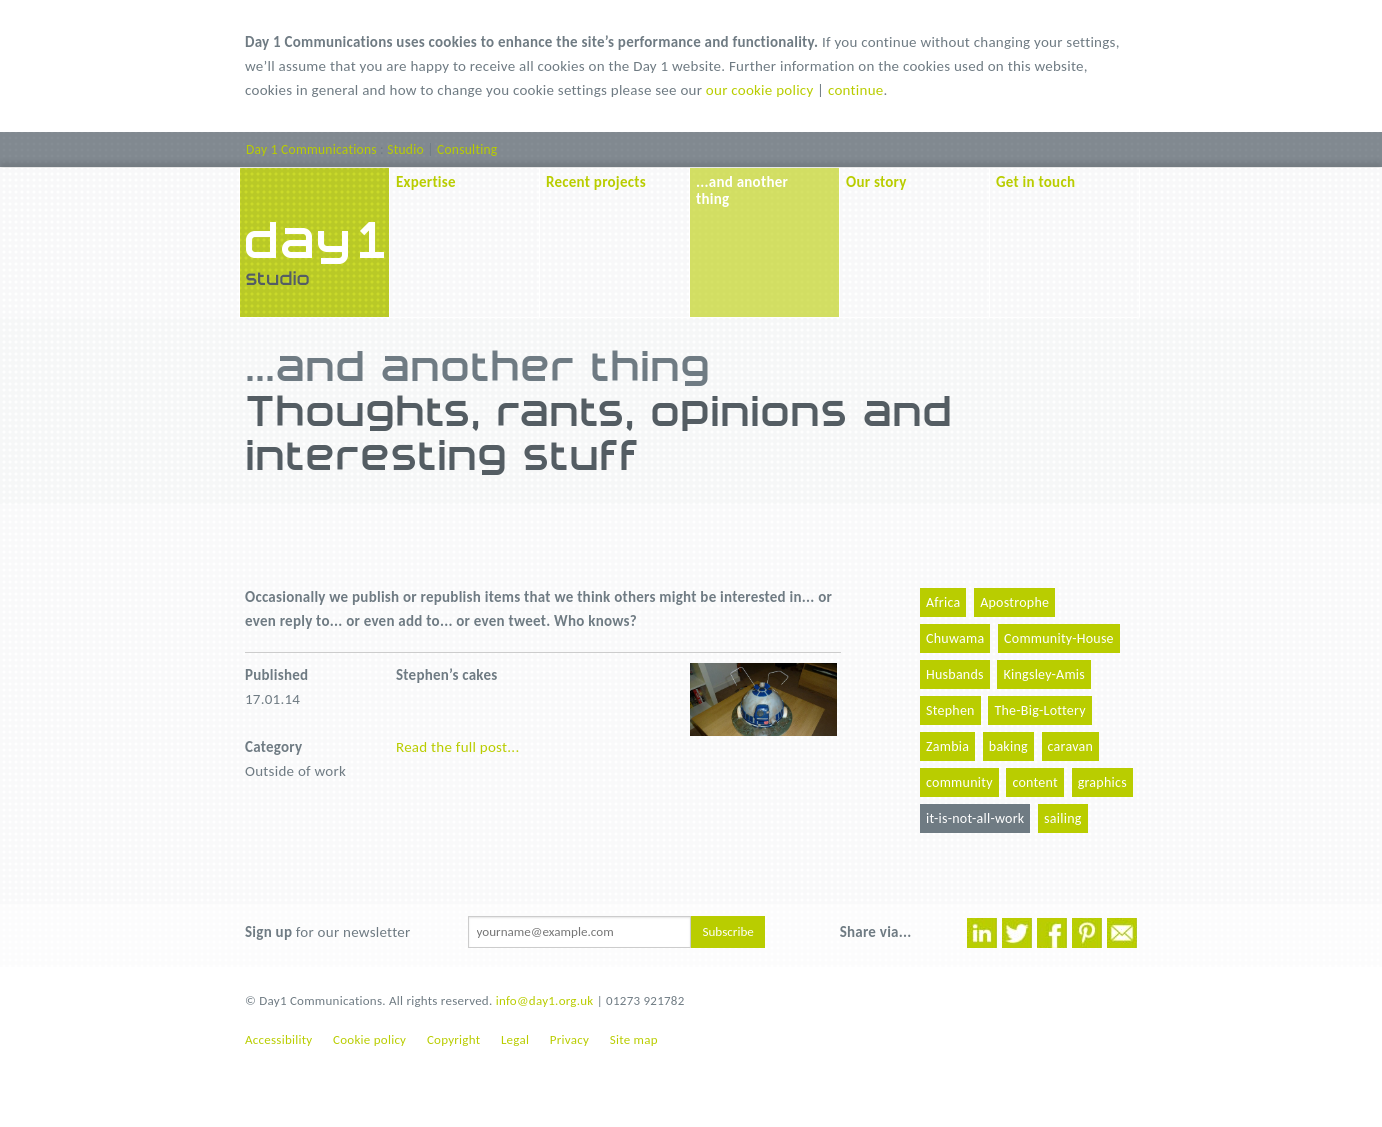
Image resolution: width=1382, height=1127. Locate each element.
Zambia (947, 746)
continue (856, 90)
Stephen (950, 710)
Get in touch (1035, 182)
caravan (1071, 746)
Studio (405, 149)
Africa (943, 602)
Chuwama (955, 638)
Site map (634, 1039)
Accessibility (278, 1039)
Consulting (467, 149)
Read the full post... (457, 747)
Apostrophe (1014, 602)
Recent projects (596, 182)
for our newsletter (327, 932)
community (959, 782)
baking (1008, 746)
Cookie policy (369, 1039)
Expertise (426, 182)
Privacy (569, 1039)
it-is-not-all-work (975, 818)
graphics (1102, 782)
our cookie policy (760, 90)
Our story (876, 182)
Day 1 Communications (311, 149)
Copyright (453, 1039)
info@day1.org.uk (545, 1000)
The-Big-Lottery (1039, 710)
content (1035, 782)
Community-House (1059, 638)
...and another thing (742, 190)
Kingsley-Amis (1044, 674)
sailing (1063, 818)
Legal (515, 1039)
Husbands (955, 674)
